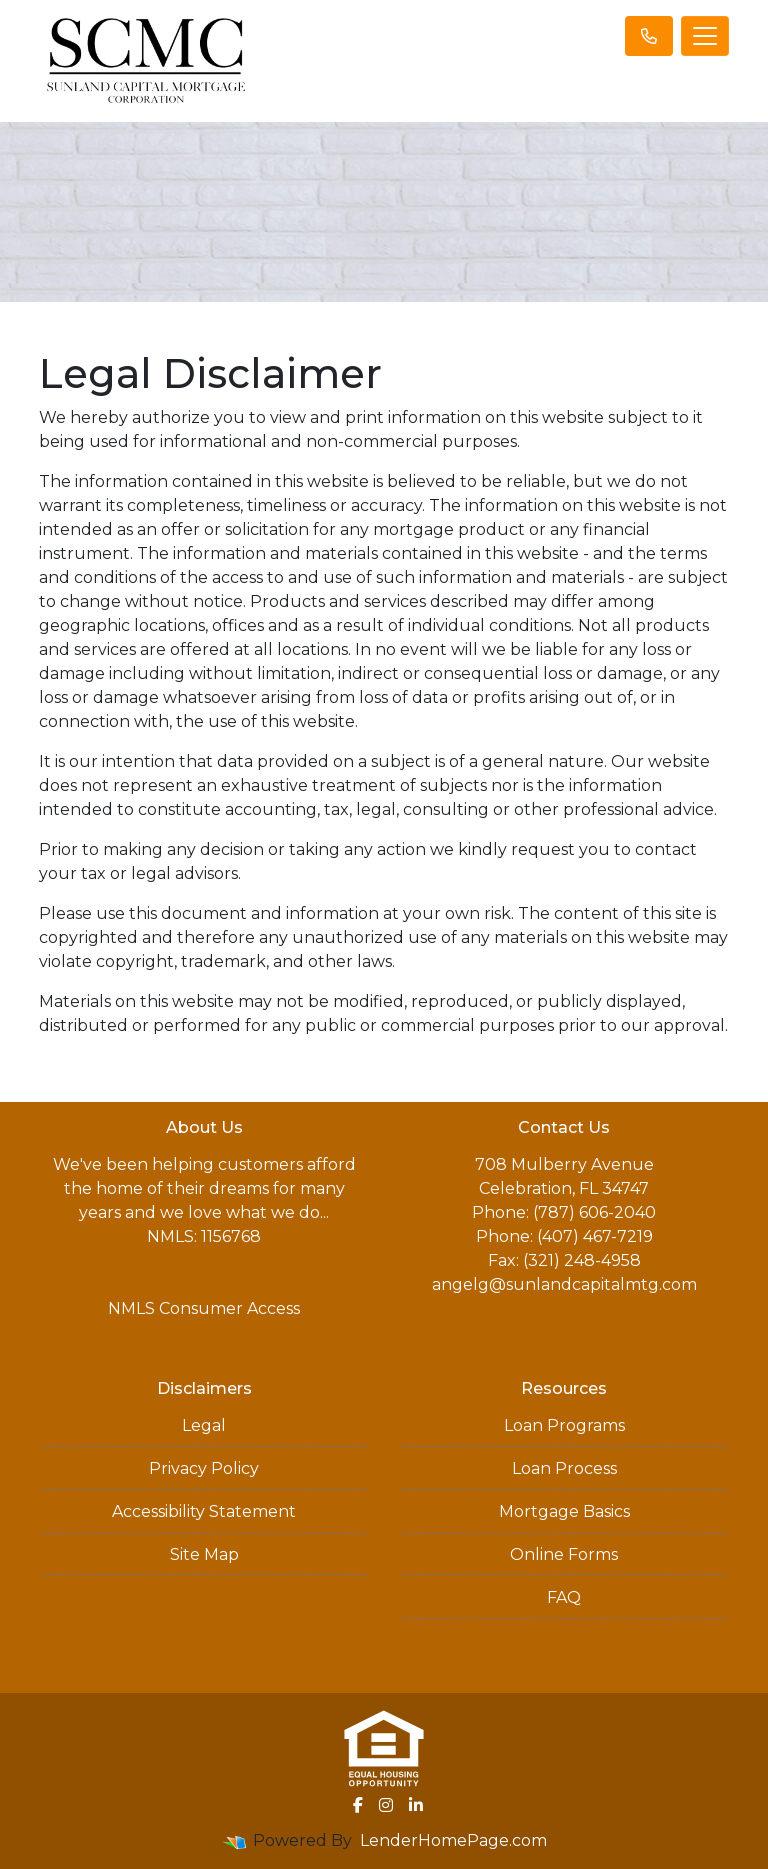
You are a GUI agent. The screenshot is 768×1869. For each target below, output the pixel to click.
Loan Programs (564, 1425)
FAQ (564, 1597)
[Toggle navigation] (705, 36)
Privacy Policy (204, 1468)
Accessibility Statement (204, 1511)
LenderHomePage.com (453, 1840)
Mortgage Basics (564, 1511)
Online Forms (564, 1554)
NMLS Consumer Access (204, 1308)
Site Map (204, 1554)
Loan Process (564, 1468)
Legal (204, 1425)
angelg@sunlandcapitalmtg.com (564, 1284)
